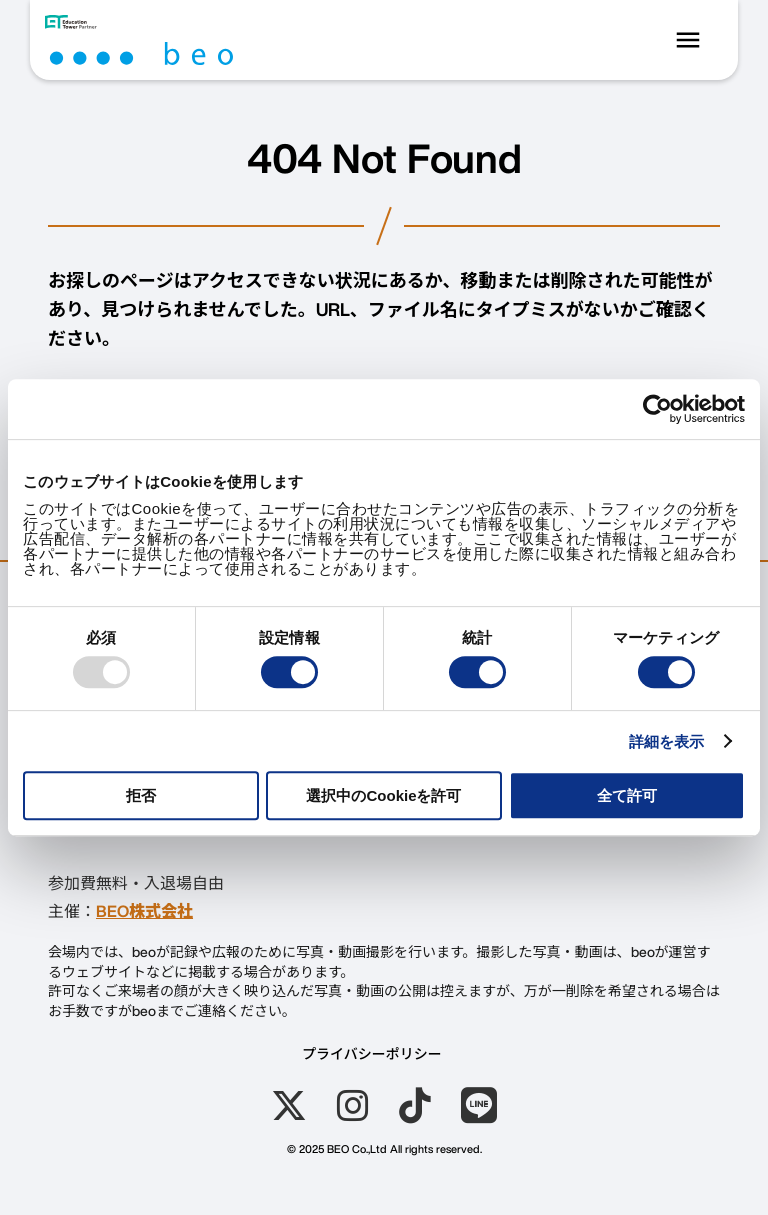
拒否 (141, 795)
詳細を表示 (667, 741)
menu (688, 40)
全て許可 (627, 795)
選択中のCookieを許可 (383, 795)
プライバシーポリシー (372, 1053)
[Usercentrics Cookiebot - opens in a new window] (657, 409)
